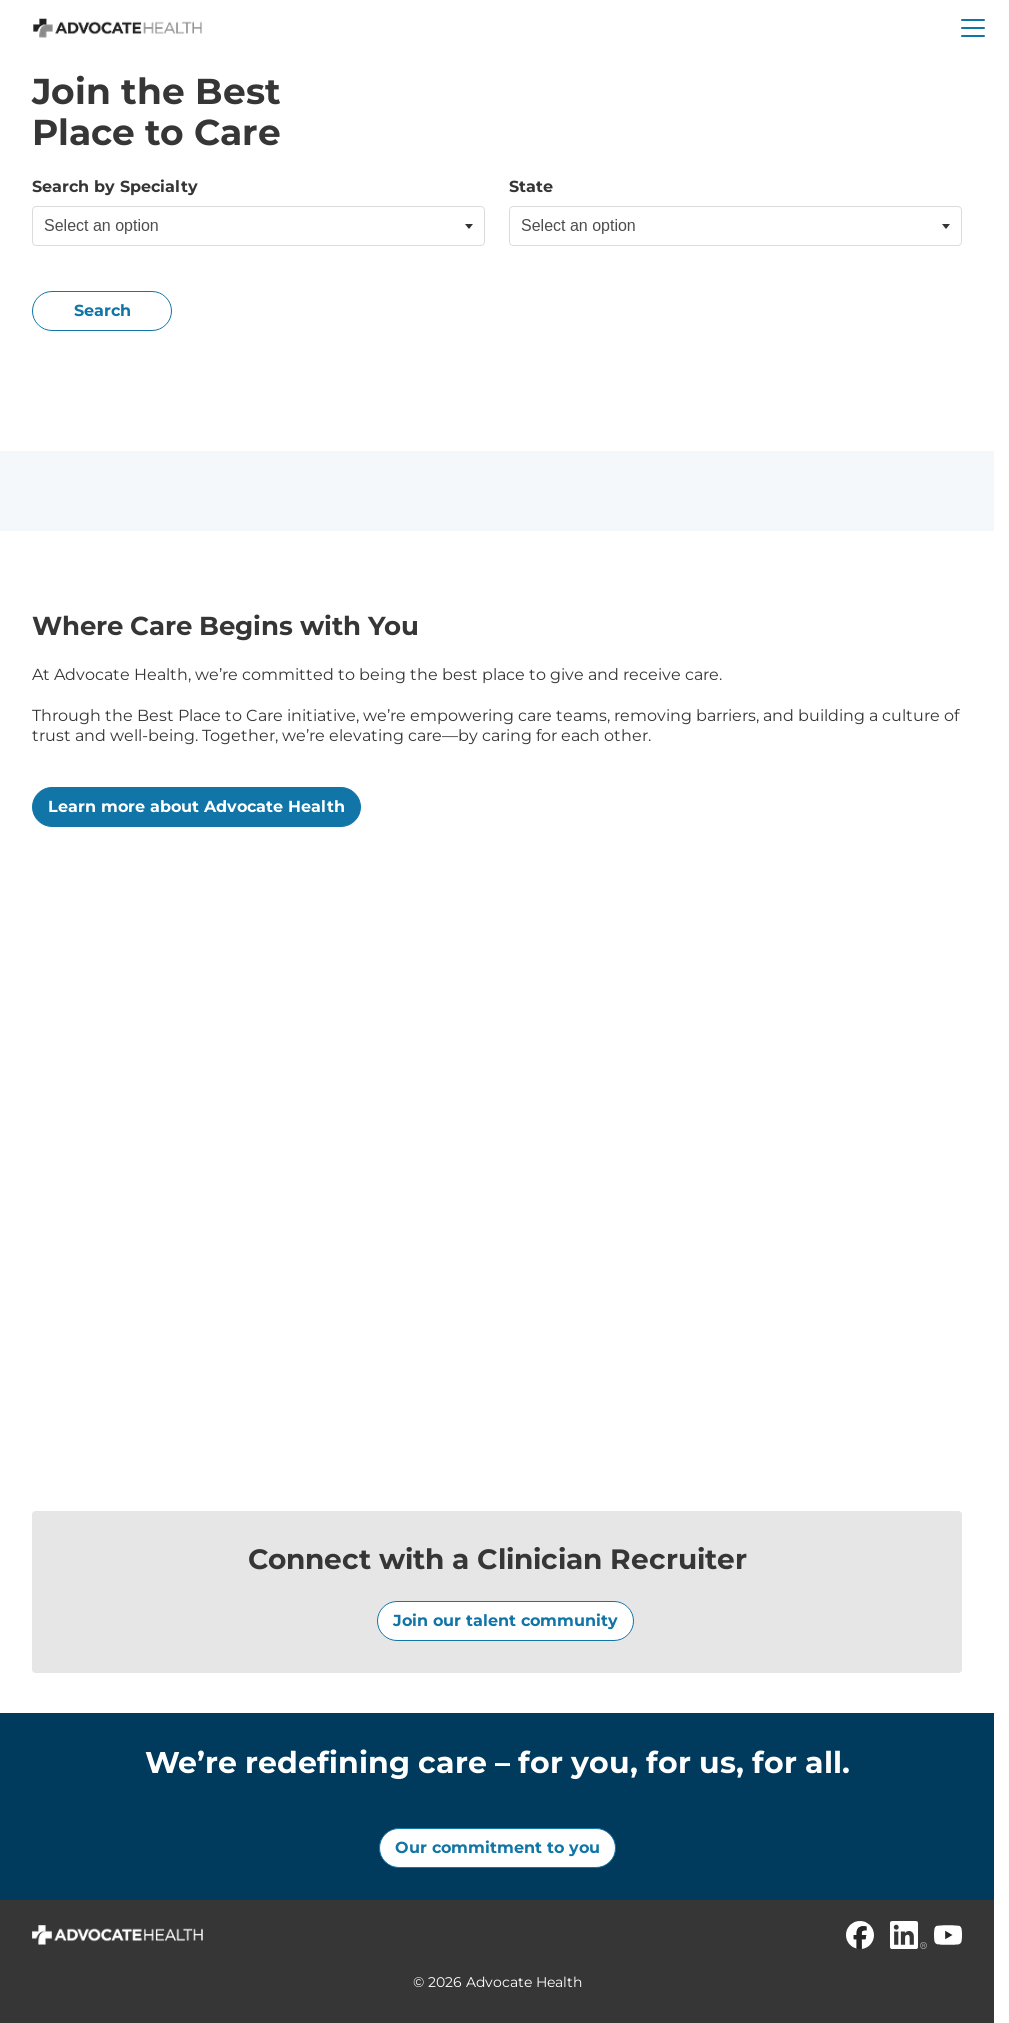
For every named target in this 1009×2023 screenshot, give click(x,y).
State (531, 186)
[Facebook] (860, 1935)
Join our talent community (505, 1620)
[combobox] (258, 226)
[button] (973, 27)
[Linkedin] (904, 1935)
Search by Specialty (115, 186)
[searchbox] (144, 226)
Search (102, 310)
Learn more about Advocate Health (196, 806)
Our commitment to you (497, 1847)
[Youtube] (948, 1935)
